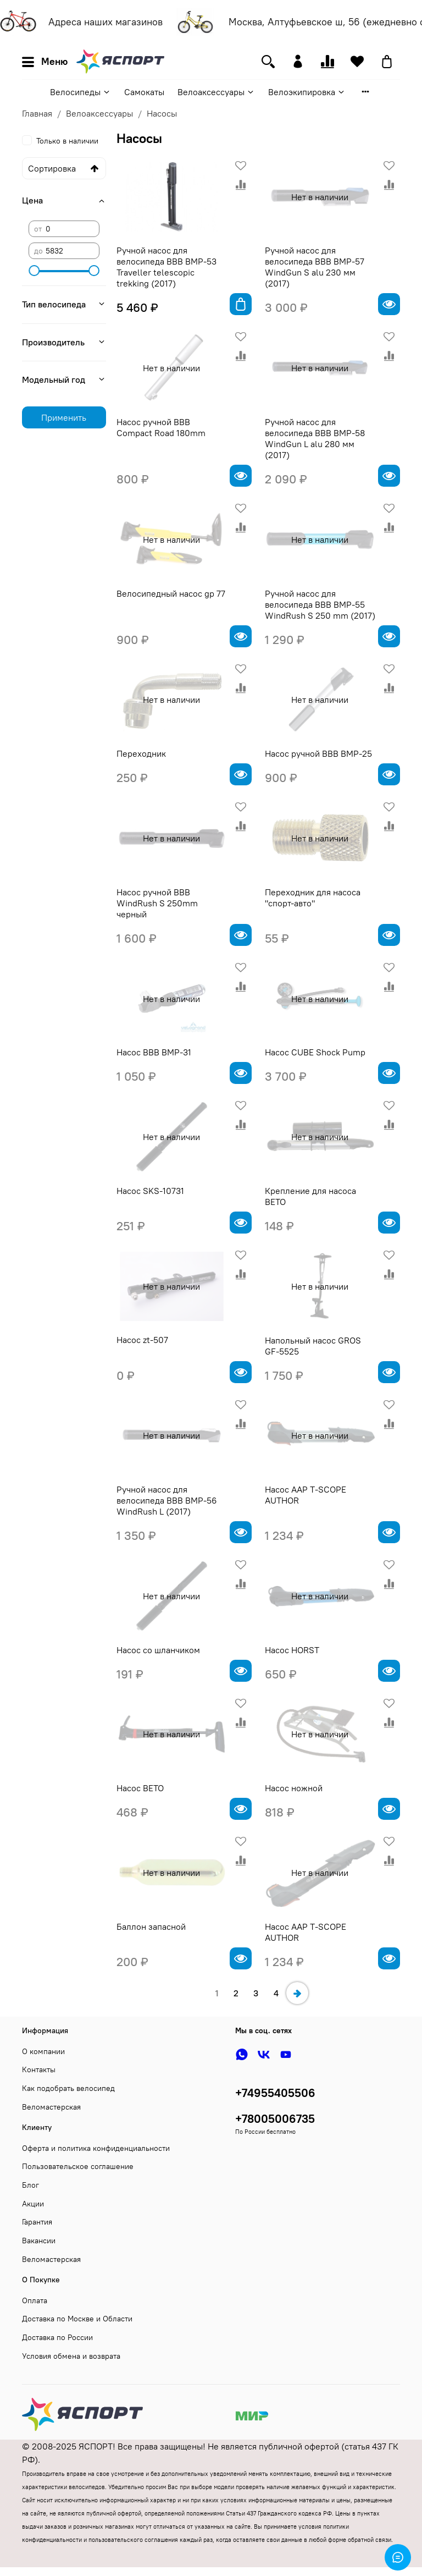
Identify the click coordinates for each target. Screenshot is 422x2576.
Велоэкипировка (307, 91)
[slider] (34, 270)
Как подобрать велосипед (68, 2088)
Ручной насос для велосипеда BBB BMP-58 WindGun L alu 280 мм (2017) (315, 438)
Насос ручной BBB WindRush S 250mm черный (157, 903)
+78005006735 (275, 2118)
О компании (43, 2051)
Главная (37, 113)
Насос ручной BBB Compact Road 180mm (161, 427)
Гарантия (37, 2222)
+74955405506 (275, 2092)
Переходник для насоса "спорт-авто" (312, 898)
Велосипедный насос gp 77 (170, 593)
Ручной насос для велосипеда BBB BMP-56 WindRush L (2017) (166, 1500)
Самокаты (144, 91)
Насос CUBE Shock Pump (315, 1052)
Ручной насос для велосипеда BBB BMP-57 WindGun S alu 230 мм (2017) (314, 267)
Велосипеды (80, 91)
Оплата (34, 2300)
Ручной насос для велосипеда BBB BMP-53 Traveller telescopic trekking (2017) (166, 267)
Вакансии (38, 2240)
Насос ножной (294, 1787)
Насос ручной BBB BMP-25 (318, 753)
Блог (30, 2185)
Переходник (141, 753)
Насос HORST (292, 1649)
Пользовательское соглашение (78, 2166)
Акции (33, 2204)
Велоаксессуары (216, 91)
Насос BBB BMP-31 (153, 1052)
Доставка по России (57, 2337)
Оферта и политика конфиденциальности (96, 2148)
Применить (63, 417)
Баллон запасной (151, 1926)
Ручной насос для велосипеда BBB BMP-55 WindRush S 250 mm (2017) (320, 604)
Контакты (38, 2069)
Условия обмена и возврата (71, 2356)
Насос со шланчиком (158, 1649)
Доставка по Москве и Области (77, 2319)
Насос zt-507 (142, 1339)
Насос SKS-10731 (150, 1190)
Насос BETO (140, 1787)
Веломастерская (51, 2107)
